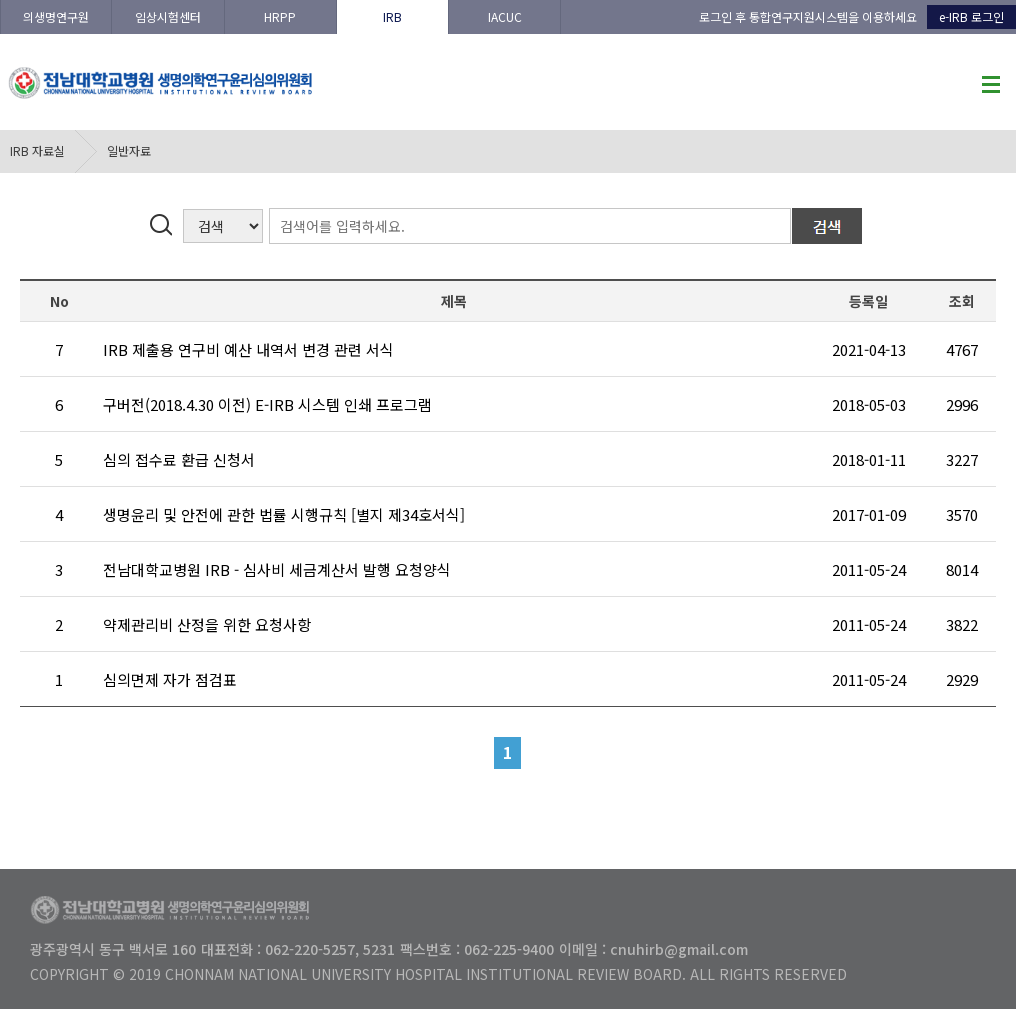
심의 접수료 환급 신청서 (179, 459)
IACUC (505, 16)
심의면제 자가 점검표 (170, 679)
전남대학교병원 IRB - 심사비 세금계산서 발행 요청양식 (277, 569)
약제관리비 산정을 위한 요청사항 (207, 624)
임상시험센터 (168, 16)
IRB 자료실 (37, 150)
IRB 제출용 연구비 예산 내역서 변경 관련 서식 (248, 349)
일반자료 (129, 150)
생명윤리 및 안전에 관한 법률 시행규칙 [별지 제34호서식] (284, 514)
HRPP (280, 16)
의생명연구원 (56, 16)
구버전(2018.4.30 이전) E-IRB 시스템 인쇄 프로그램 (267, 404)
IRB (392, 16)
